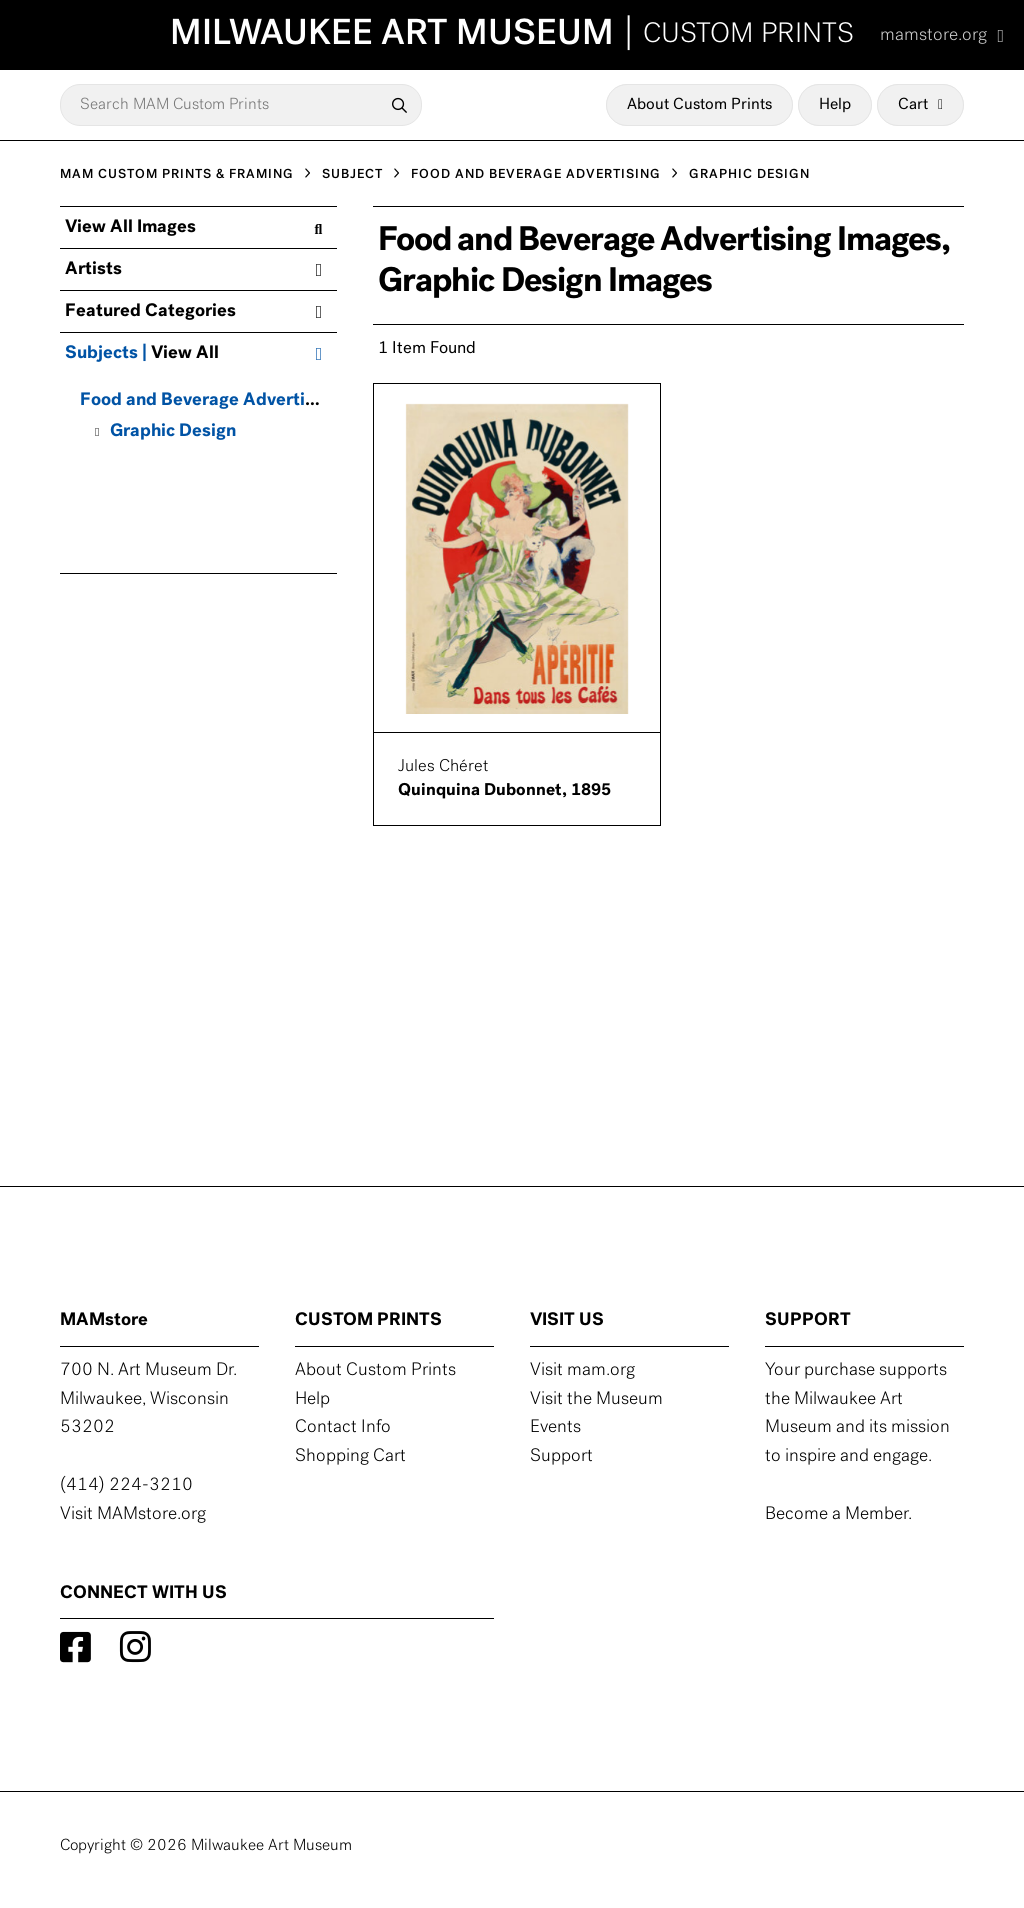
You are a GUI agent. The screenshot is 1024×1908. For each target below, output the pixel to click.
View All (185, 353)
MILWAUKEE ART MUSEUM (512, 35)
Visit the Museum (596, 1399)
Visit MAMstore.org (133, 1514)
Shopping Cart (350, 1456)
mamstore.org (942, 35)
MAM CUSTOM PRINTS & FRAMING (177, 174)
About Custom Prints (699, 105)
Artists (193, 269)
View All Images (193, 227)
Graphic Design (173, 431)
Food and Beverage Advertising (209, 400)
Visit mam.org (582, 1370)
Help (835, 105)
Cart (920, 105)
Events (555, 1427)
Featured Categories (193, 311)
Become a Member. (838, 1514)
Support (561, 1456)
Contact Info (343, 1427)
